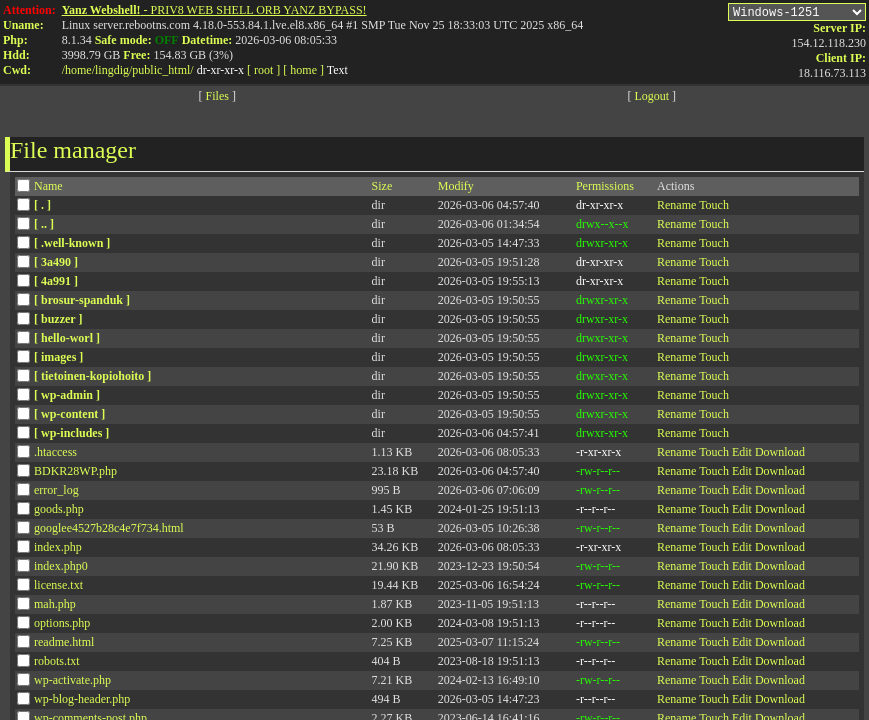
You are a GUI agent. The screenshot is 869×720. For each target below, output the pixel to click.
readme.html (64, 645)
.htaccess (55, 455)
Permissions (605, 189)
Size (382, 189)
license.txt (58, 588)
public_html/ (162, 70)
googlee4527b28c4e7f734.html (109, 531)
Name (48, 189)
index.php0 (61, 569)
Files (217, 99)
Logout (651, 99)
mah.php (55, 607)
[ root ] (263, 70)
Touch (714, 208)
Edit (742, 455)
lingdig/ (113, 70)
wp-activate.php (72, 683)
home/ (80, 70)
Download (780, 455)
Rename (676, 208)
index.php (58, 550)
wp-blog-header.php (82, 702)
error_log (56, 493)
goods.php (59, 512)
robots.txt (57, 664)
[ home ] (303, 70)
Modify (456, 189)
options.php (62, 626)
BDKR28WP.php (75, 474)
